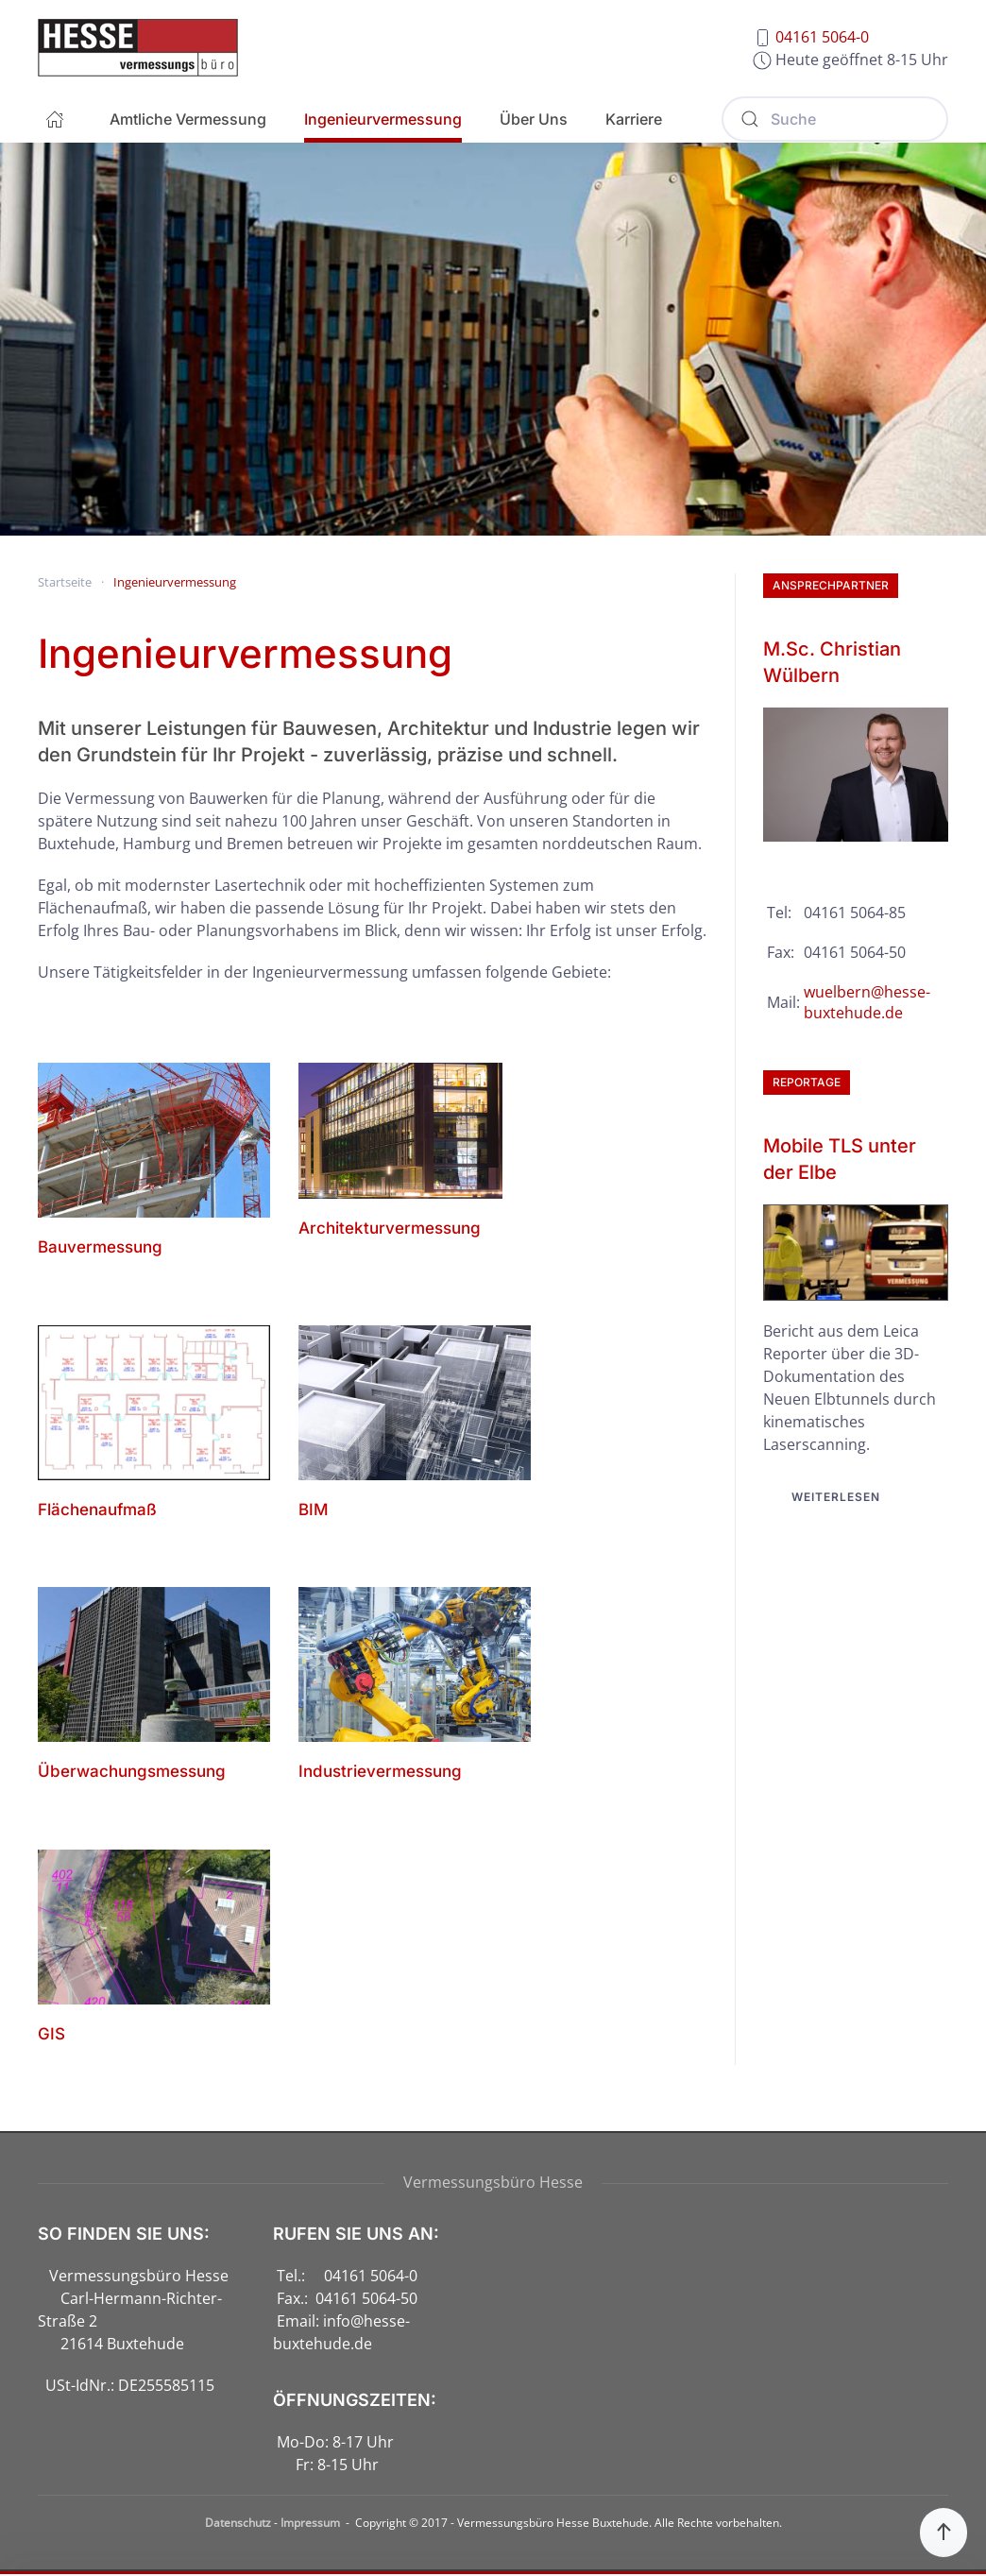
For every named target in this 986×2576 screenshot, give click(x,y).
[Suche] (835, 119)
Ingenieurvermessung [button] (383, 119)
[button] (943, 2532)
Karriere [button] (633, 119)
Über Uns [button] (534, 119)
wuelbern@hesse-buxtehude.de (867, 1002)
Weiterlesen (835, 1497)
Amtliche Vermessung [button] (188, 119)
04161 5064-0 (822, 36)
